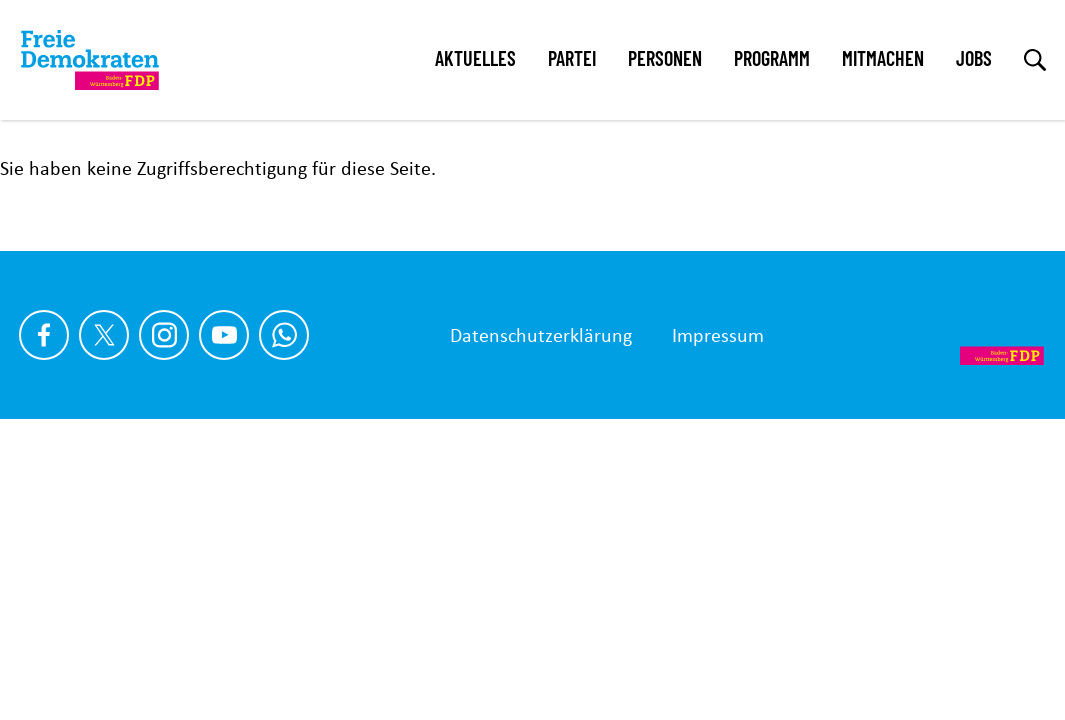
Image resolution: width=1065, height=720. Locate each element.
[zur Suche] (1035, 60)
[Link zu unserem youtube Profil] (224, 335)
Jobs (974, 58)
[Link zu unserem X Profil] (104, 335)
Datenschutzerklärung (541, 335)
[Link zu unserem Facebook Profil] (44, 335)
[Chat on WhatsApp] (284, 335)
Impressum (718, 335)
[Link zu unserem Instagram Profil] (164, 335)
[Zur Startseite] (975, 335)
